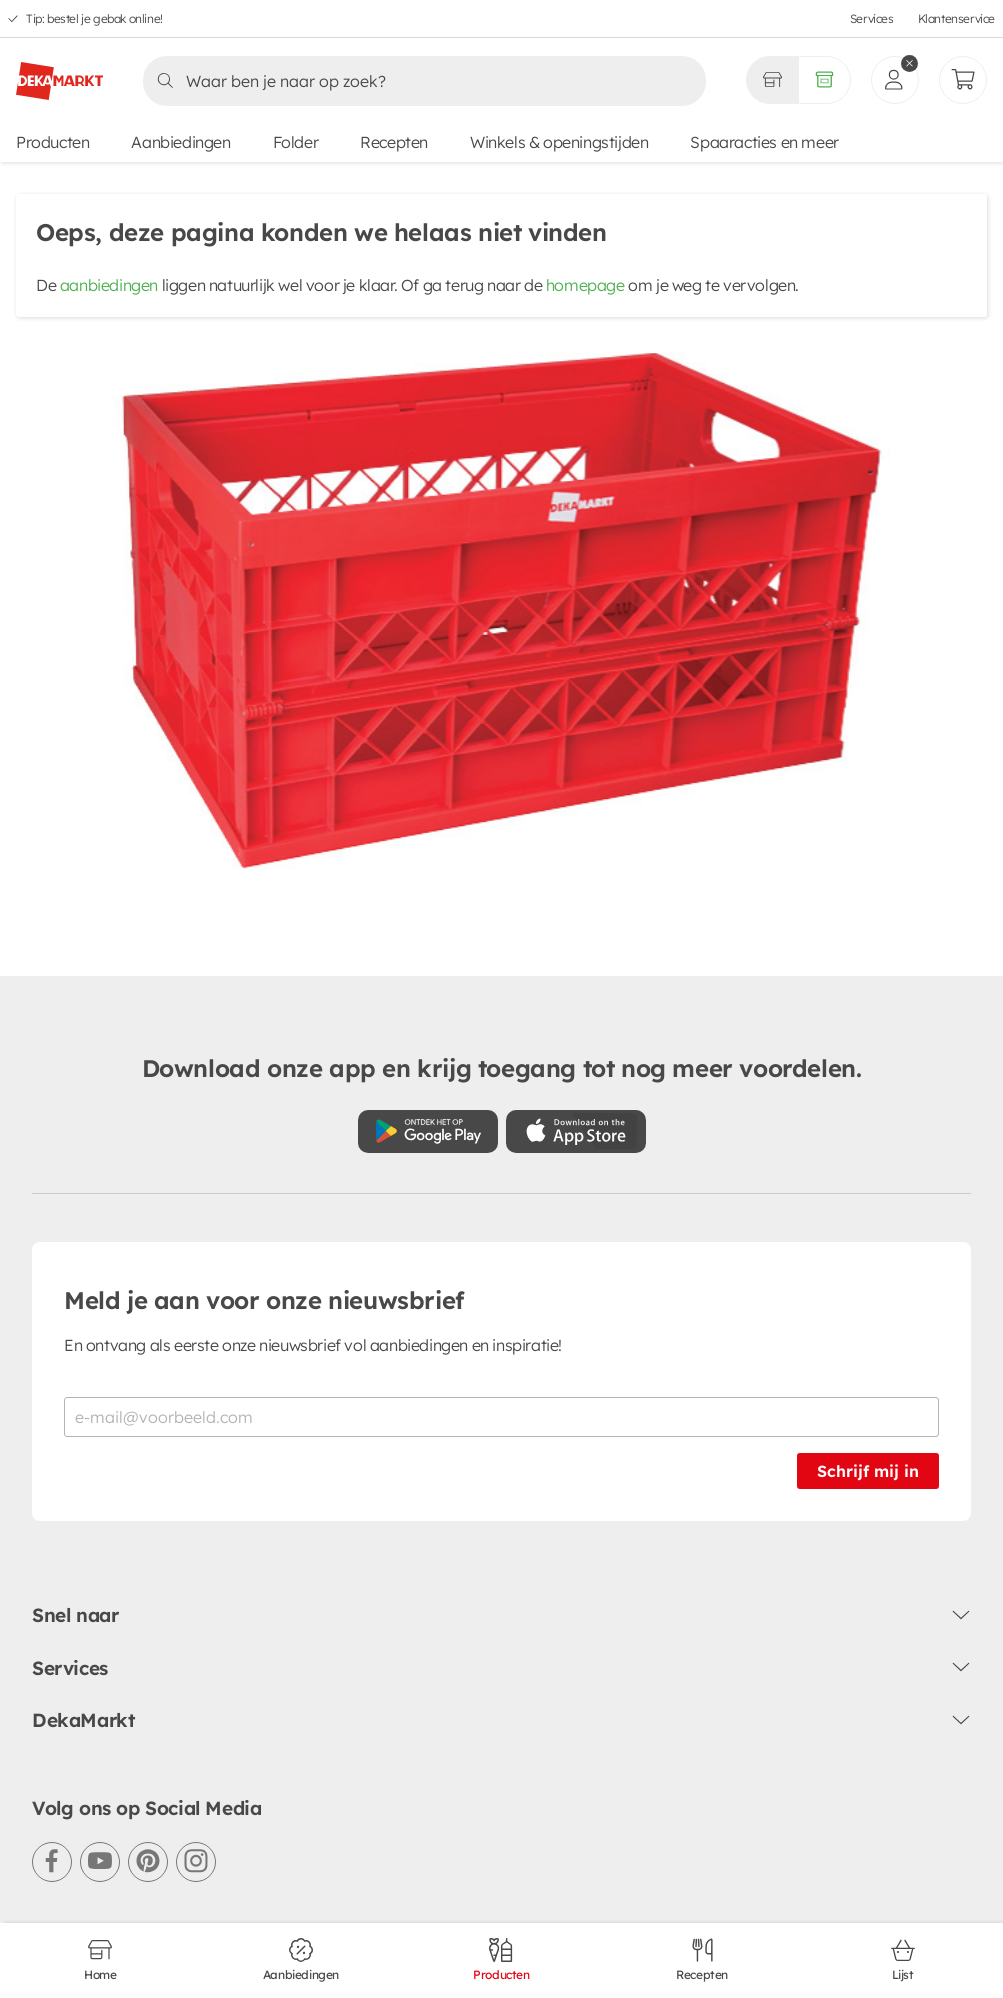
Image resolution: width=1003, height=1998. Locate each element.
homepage (585, 285)
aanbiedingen (109, 285)
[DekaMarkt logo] (59, 73)
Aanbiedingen (180, 142)
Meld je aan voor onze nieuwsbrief (264, 1300)
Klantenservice (956, 18)
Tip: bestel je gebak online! (94, 18)
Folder (296, 142)
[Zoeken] (418, 81)
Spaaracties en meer (764, 142)
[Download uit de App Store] (576, 1131)
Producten (52, 142)
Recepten (394, 142)
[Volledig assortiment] (824, 80)
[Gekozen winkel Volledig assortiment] (772, 80)
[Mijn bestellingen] (963, 80)
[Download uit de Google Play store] (428, 1131)
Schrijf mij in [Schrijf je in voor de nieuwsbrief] (868, 1471)
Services (872, 18)
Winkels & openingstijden (559, 142)
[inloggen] (895, 80)
